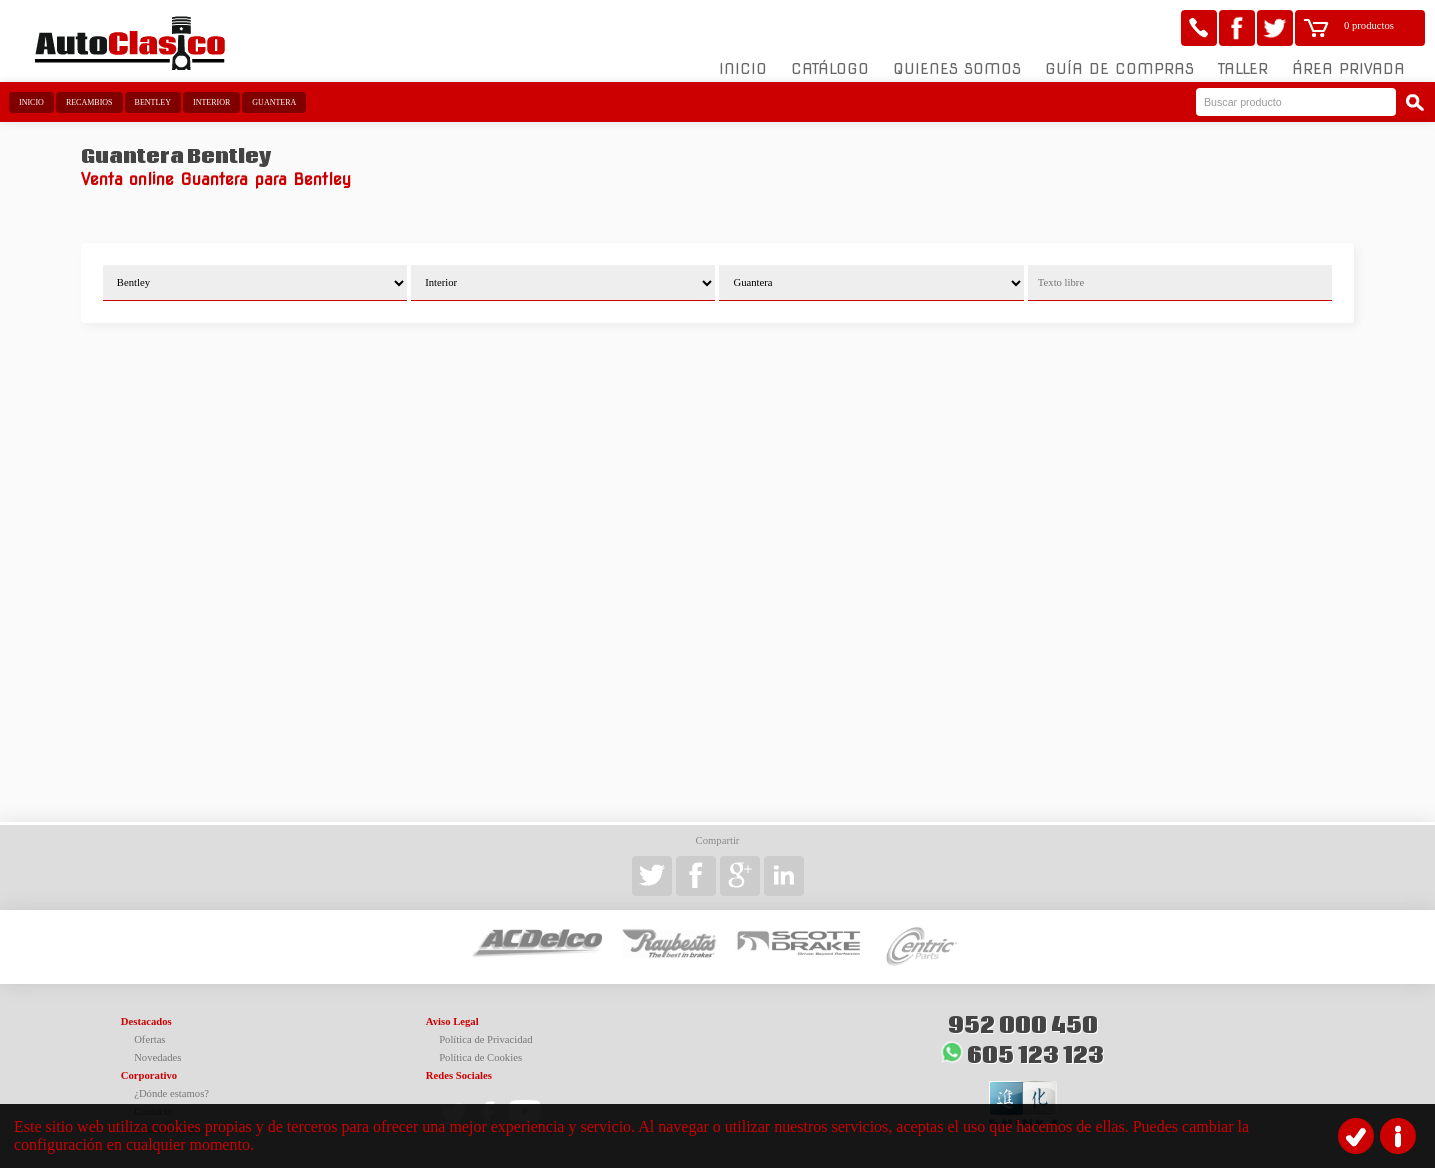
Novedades (157, 1057)
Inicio (743, 69)
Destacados (146, 1021)
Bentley (153, 102)
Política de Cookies (480, 1057)
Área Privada (1348, 69)
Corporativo (149, 1075)
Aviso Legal (452, 1021)
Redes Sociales (459, 1075)
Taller (1243, 69)
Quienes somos (957, 69)
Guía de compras (1119, 69)
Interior (211, 102)
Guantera (274, 102)
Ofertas (149, 1039)
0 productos (1369, 25)
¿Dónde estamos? (171, 1093)
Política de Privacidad (486, 1039)
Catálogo (830, 69)
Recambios (89, 102)
